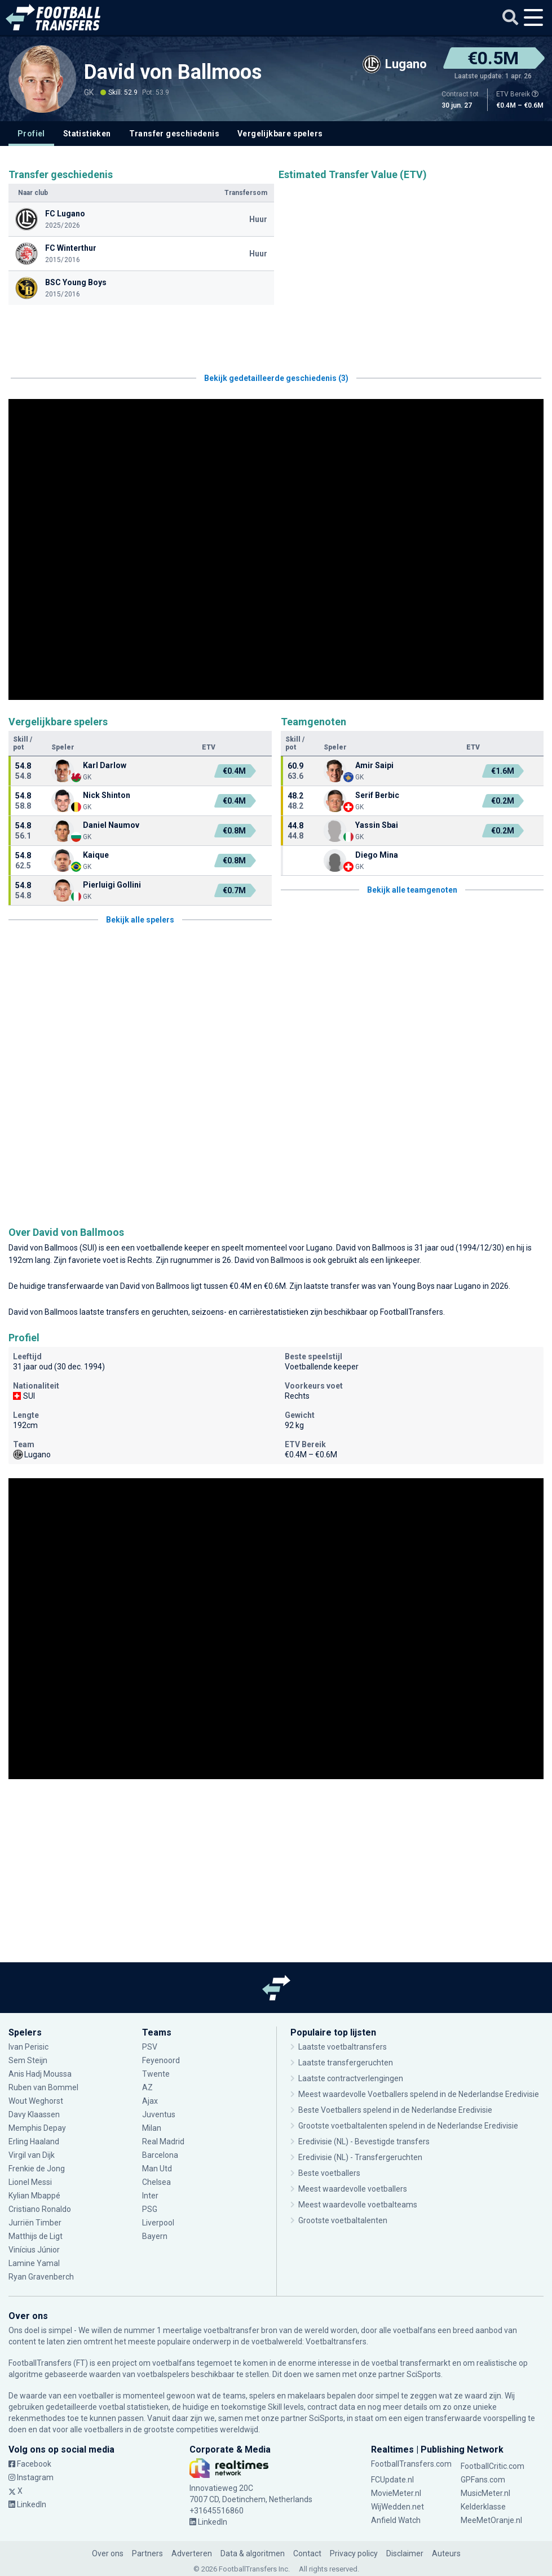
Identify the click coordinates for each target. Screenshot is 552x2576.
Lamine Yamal (34, 2263)
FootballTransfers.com (411, 2463)
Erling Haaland (33, 2141)
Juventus (158, 2114)
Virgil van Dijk (31, 2155)
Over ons (107, 2553)
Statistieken (87, 133)
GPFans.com (483, 2479)
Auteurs (446, 2553)
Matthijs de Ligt (35, 2236)
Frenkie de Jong (36, 2168)
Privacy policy (354, 2553)
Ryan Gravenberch (41, 2276)
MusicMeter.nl (485, 2493)
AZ (147, 2087)
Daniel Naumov (111, 825)
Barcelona (160, 2155)
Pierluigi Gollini (112, 884)
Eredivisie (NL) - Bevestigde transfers (364, 2141)
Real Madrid (163, 2141)
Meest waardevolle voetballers (352, 2188)
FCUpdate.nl (392, 2479)
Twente (156, 2073)
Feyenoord (161, 2060)
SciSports (424, 2374)
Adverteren (191, 2553)
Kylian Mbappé (34, 2195)
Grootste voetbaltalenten (342, 2220)
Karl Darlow (104, 765)
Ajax (150, 2100)
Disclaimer (404, 2553)
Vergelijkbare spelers (280, 133)
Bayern (154, 2236)
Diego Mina (376, 854)
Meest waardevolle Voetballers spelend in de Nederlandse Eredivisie (418, 2094)
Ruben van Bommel (43, 2087)
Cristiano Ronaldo (39, 2209)
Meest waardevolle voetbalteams (357, 2204)
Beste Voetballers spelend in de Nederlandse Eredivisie (395, 2109)
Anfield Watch (396, 2520)
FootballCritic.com (492, 2466)
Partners (147, 2553)
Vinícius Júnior (34, 2249)
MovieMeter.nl (396, 2493)
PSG (149, 2209)
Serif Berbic (377, 795)
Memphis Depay (37, 2127)
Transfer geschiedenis (174, 133)
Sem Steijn (28, 2060)
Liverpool (158, 2222)
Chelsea (156, 2182)
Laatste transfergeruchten (345, 2062)
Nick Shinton (106, 795)
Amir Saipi (374, 765)
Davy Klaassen (34, 2114)
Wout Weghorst (35, 2100)
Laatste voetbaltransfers (342, 2046)
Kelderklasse (483, 2506)
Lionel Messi (31, 2182)
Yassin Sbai (376, 825)
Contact (307, 2553)
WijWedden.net (397, 2506)
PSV (149, 2046)
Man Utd (157, 2168)
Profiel (31, 133)
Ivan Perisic (28, 2046)
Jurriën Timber (34, 2222)
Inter (150, 2195)
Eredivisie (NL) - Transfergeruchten (360, 2157)
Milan (151, 2127)
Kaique (96, 854)
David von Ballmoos (173, 72)
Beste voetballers (329, 2173)
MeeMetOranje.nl (491, 2520)
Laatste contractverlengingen (350, 2078)
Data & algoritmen (252, 2553)
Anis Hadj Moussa (40, 2073)
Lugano (319, 1247)
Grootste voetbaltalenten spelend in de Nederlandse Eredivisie (408, 2125)
